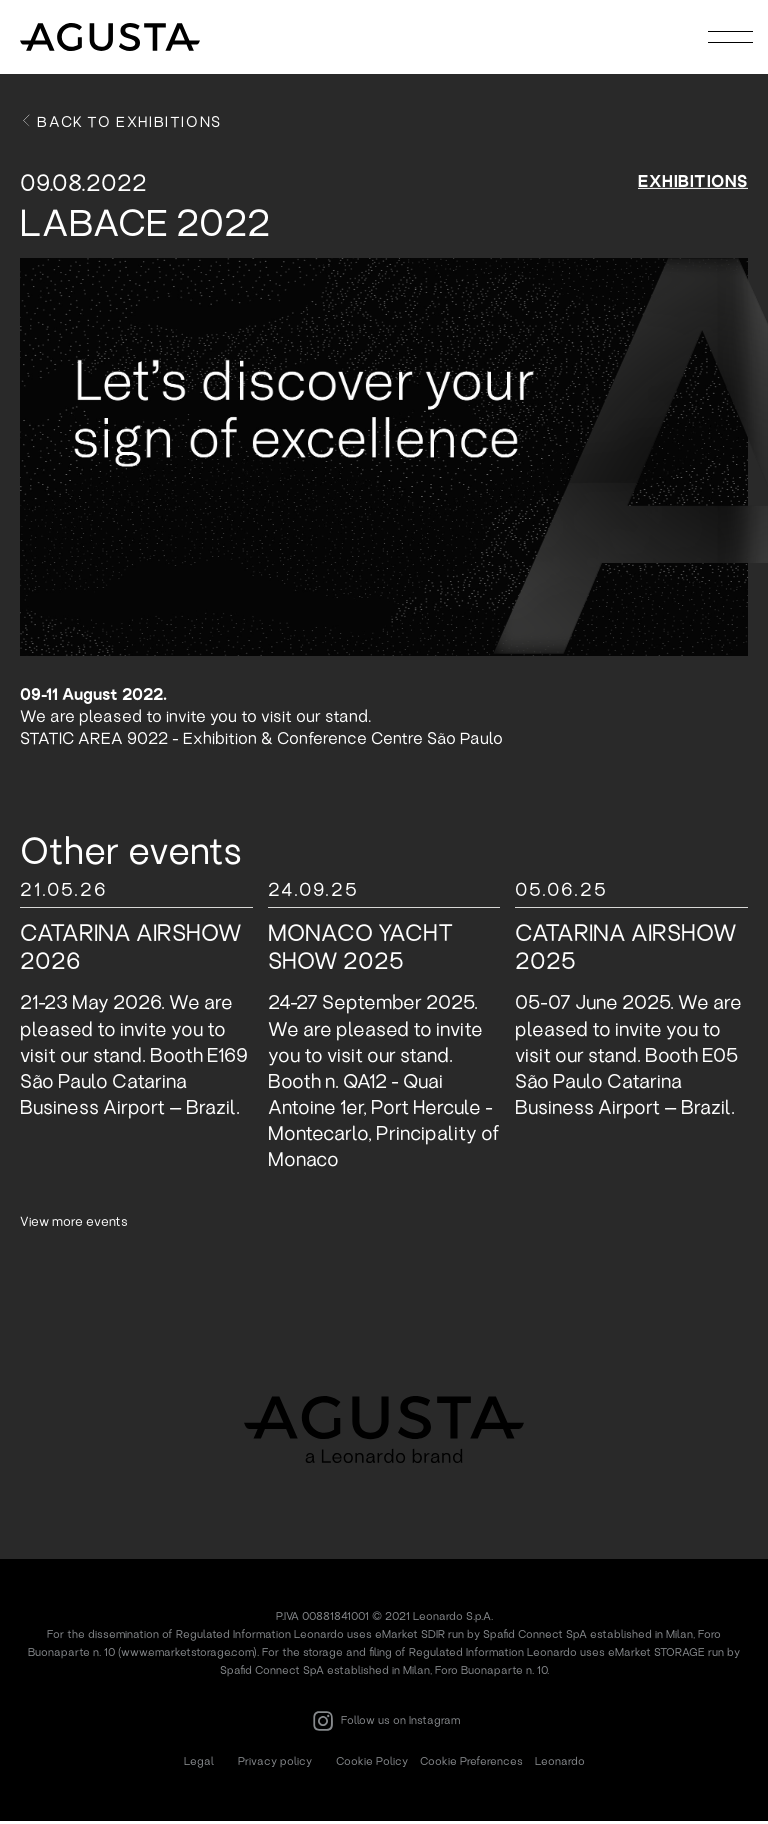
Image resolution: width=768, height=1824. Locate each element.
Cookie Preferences (471, 1764)
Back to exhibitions (121, 125)
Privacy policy (275, 1764)
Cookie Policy (372, 1764)
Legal (199, 1764)
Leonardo (560, 1764)
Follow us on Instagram (384, 1724)
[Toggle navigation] (731, 36)
